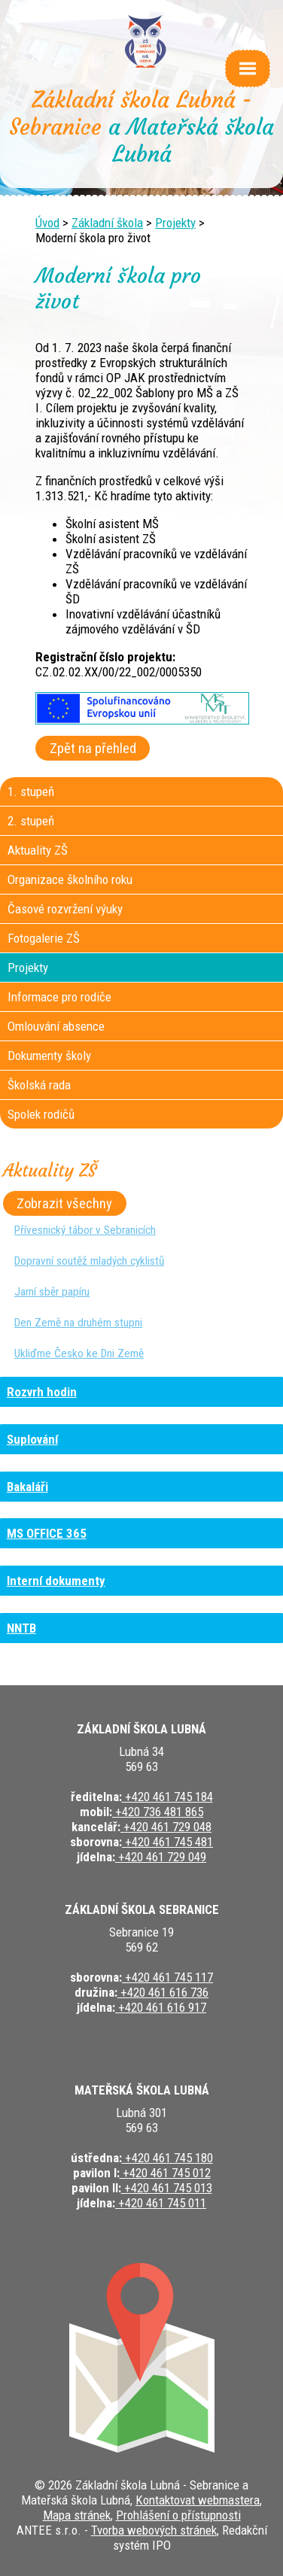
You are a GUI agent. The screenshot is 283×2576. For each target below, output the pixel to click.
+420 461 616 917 (160, 2007)
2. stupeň (31, 820)
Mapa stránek (77, 2515)
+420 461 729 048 (165, 1826)
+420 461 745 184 (167, 1796)
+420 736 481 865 (157, 1811)
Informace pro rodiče (59, 996)
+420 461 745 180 (167, 2157)
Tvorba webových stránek (154, 2530)
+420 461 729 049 (160, 1856)
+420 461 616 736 (162, 1992)
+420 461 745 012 (165, 2172)
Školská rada (39, 1084)
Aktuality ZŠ (38, 850)
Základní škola (107, 222)
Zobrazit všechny (64, 1203)
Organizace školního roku (70, 879)
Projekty (175, 222)
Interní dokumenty (56, 1580)
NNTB (21, 1628)
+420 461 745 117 (167, 1977)
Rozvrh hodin (42, 1391)
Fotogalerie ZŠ (44, 938)
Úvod (47, 222)
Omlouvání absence (56, 1026)
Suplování (32, 1439)
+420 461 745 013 (166, 2187)
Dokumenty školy (49, 1055)
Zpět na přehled (93, 748)
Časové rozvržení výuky (65, 908)
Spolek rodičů (41, 1114)
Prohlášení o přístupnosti (178, 2515)
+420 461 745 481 (167, 1841)
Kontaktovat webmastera (197, 2500)
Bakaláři (27, 1486)
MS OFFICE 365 (47, 1533)
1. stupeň (31, 791)
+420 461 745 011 (160, 2202)
